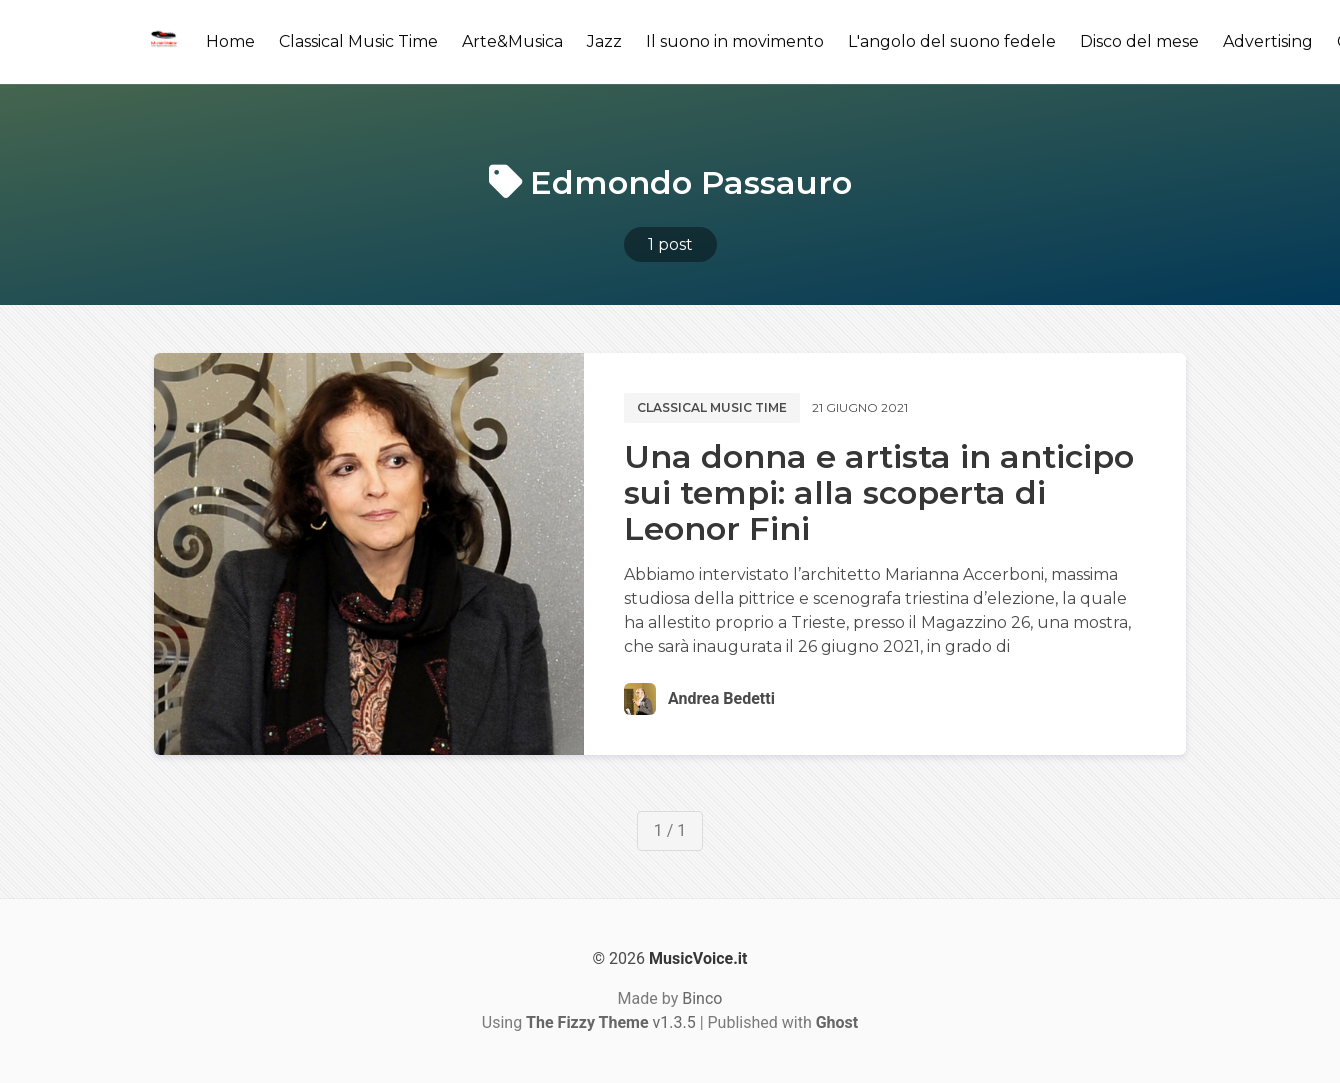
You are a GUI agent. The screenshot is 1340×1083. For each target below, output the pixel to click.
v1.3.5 (611, 1022)
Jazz (604, 41)
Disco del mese (1139, 41)
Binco (702, 998)
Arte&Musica (512, 41)
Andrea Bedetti (721, 698)
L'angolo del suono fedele (952, 41)
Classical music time (712, 407)
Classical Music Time (358, 41)
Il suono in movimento (735, 41)
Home (230, 41)
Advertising (1268, 41)
